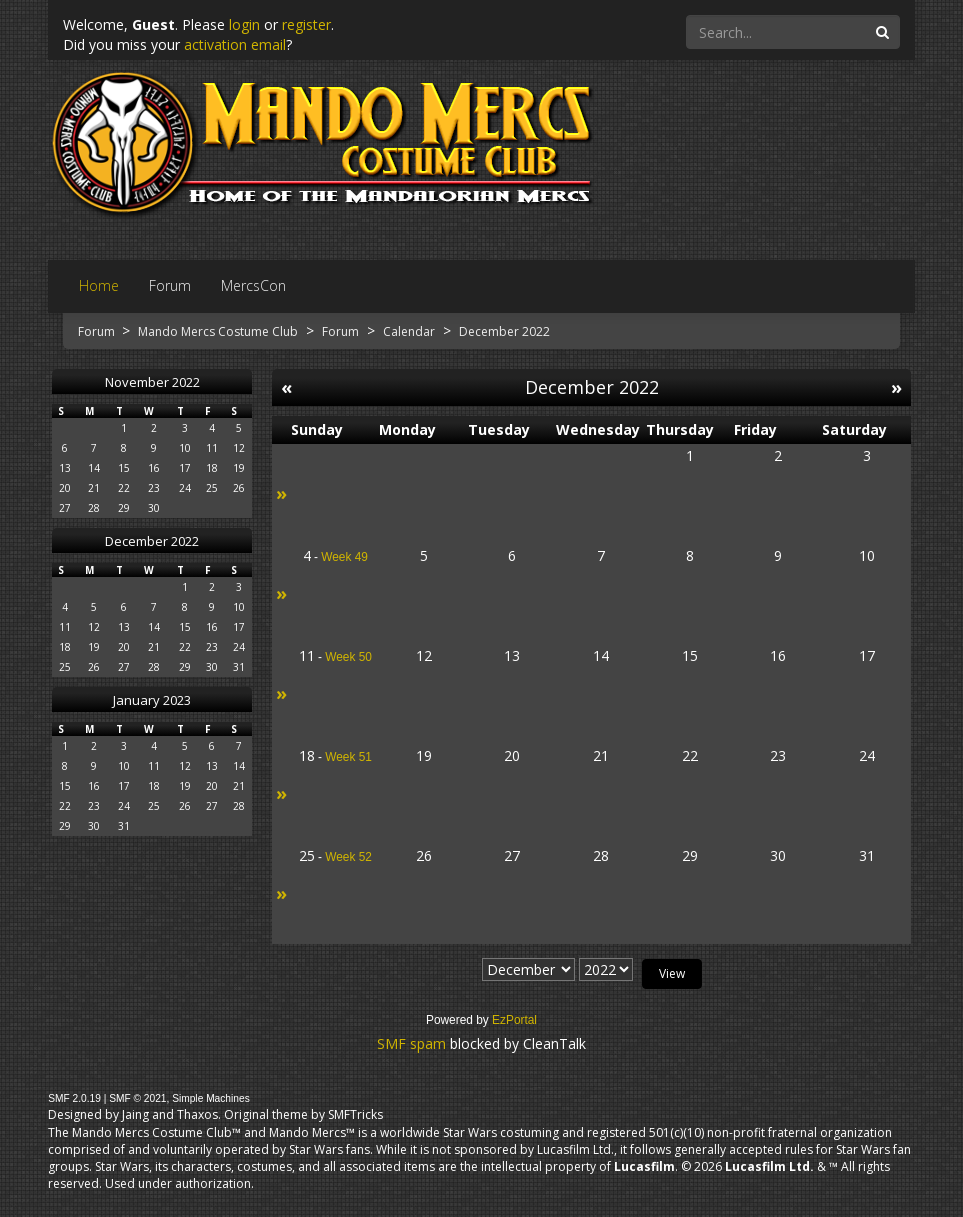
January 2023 (152, 700)
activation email (235, 44)
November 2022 (152, 382)
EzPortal (514, 1020)
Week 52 (348, 857)
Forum (98, 331)
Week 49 (344, 557)
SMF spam (411, 1043)
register (306, 24)
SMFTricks (355, 1114)
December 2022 (152, 541)
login (244, 24)
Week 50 (348, 657)
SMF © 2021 (137, 1098)
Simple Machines (211, 1098)
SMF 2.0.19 (74, 1098)
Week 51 (348, 757)
